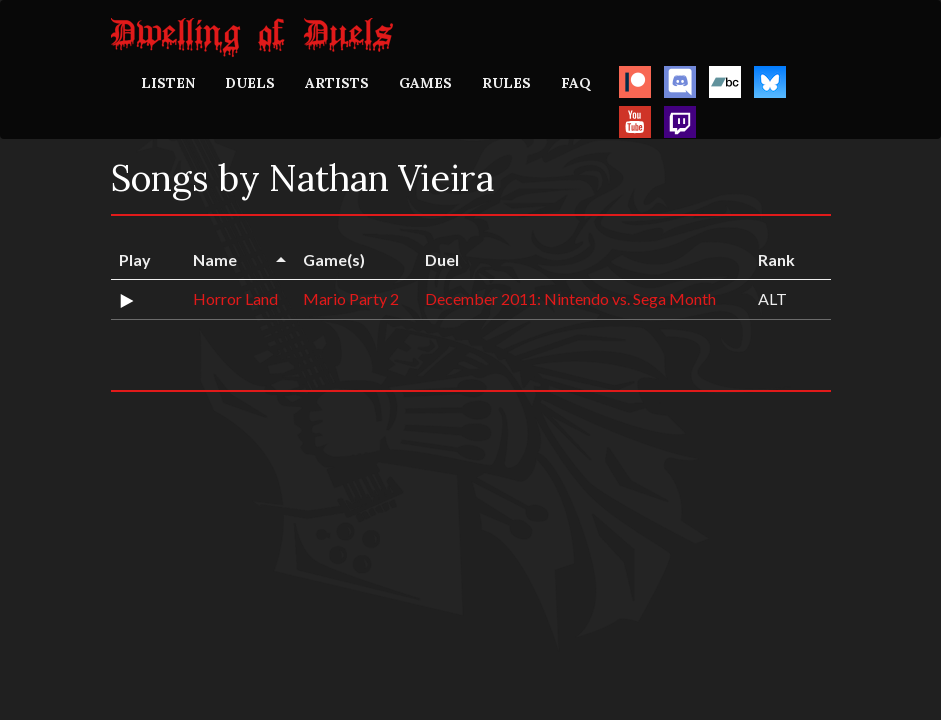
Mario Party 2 (351, 298)
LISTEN (168, 83)
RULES (506, 83)
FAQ (576, 83)
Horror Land (235, 298)
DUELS (250, 83)
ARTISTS (337, 83)
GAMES (425, 83)
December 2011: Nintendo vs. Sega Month (570, 298)
